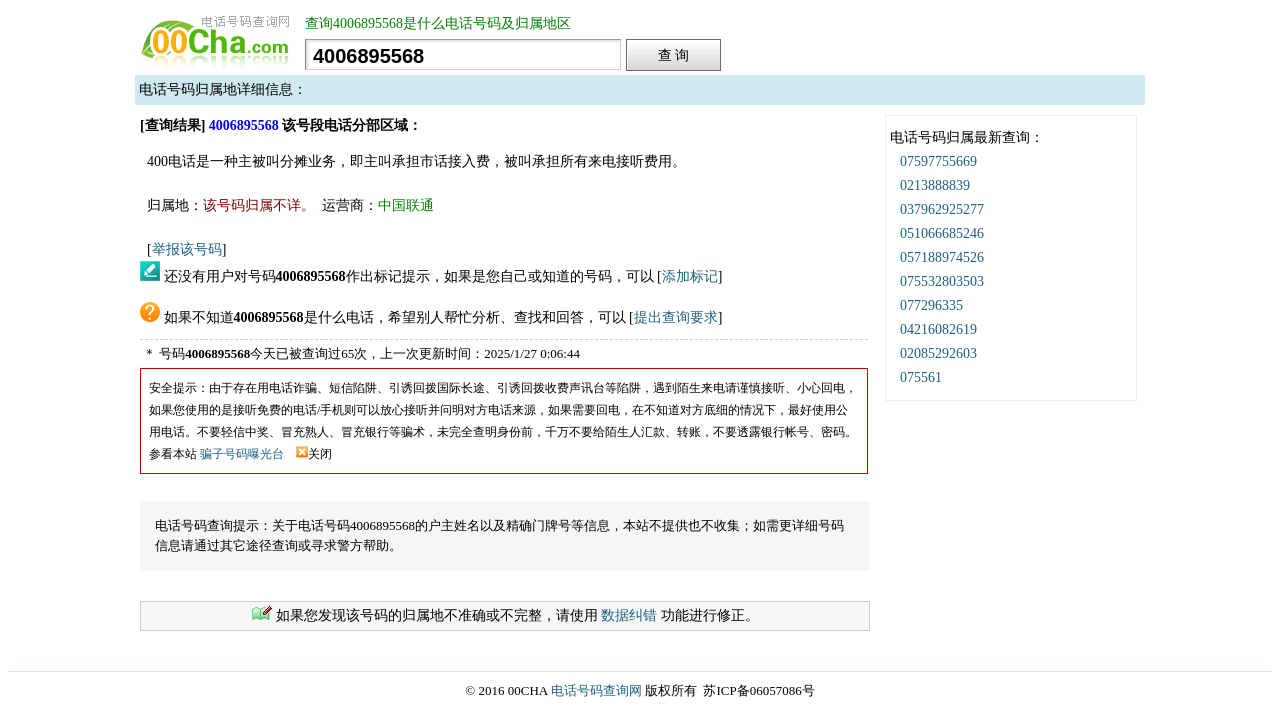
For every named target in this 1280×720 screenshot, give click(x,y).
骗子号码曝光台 (242, 454)
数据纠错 (629, 615)
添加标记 (690, 276)
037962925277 (942, 209)
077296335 (931, 305)
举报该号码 (187, 249)
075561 (921, 377)
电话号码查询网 (596, 690)
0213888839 (935, 185)
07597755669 (938, 161)
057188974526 (942, 257)
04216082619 (938, 329)
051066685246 (942, 233)
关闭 (314, 454)
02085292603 (938, 353)
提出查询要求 (676, 317)
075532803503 (942, 281)
